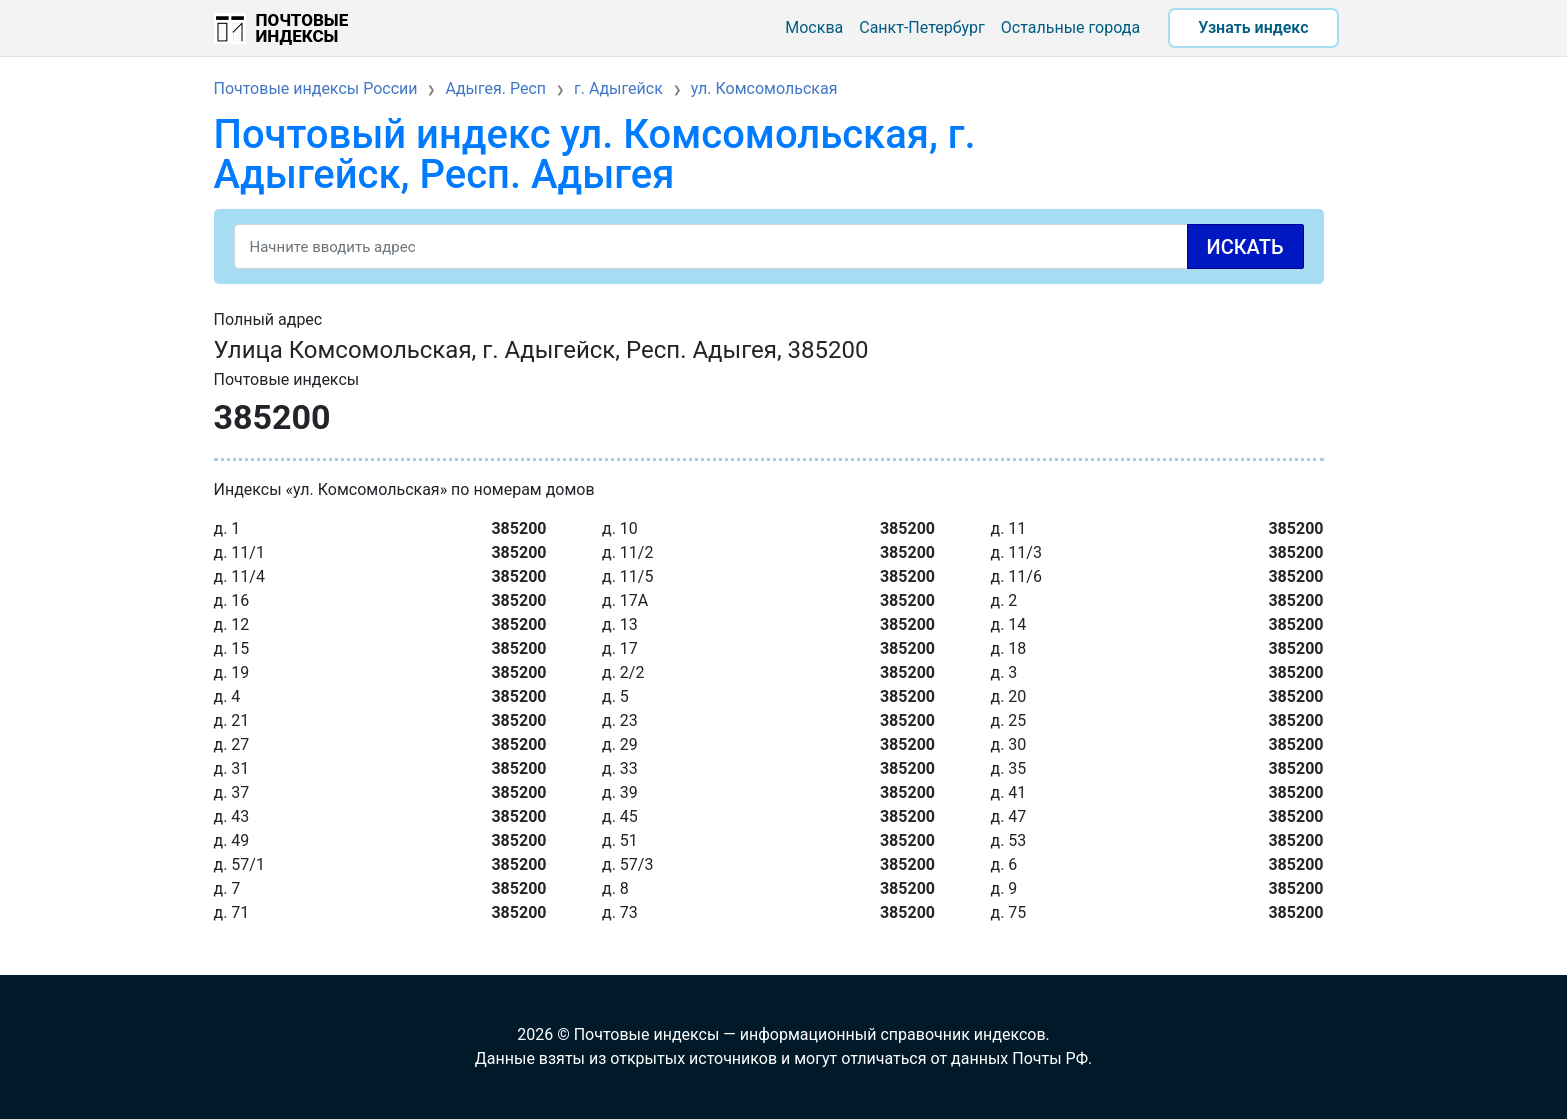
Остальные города (1070, 27)
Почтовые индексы (302, 28)
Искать (1245, 247)
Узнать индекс (1253, 27)
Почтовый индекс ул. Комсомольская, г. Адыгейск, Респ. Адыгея (595, 154)
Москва (814, 27)
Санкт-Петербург (922, 27)
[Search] (769, 246)
